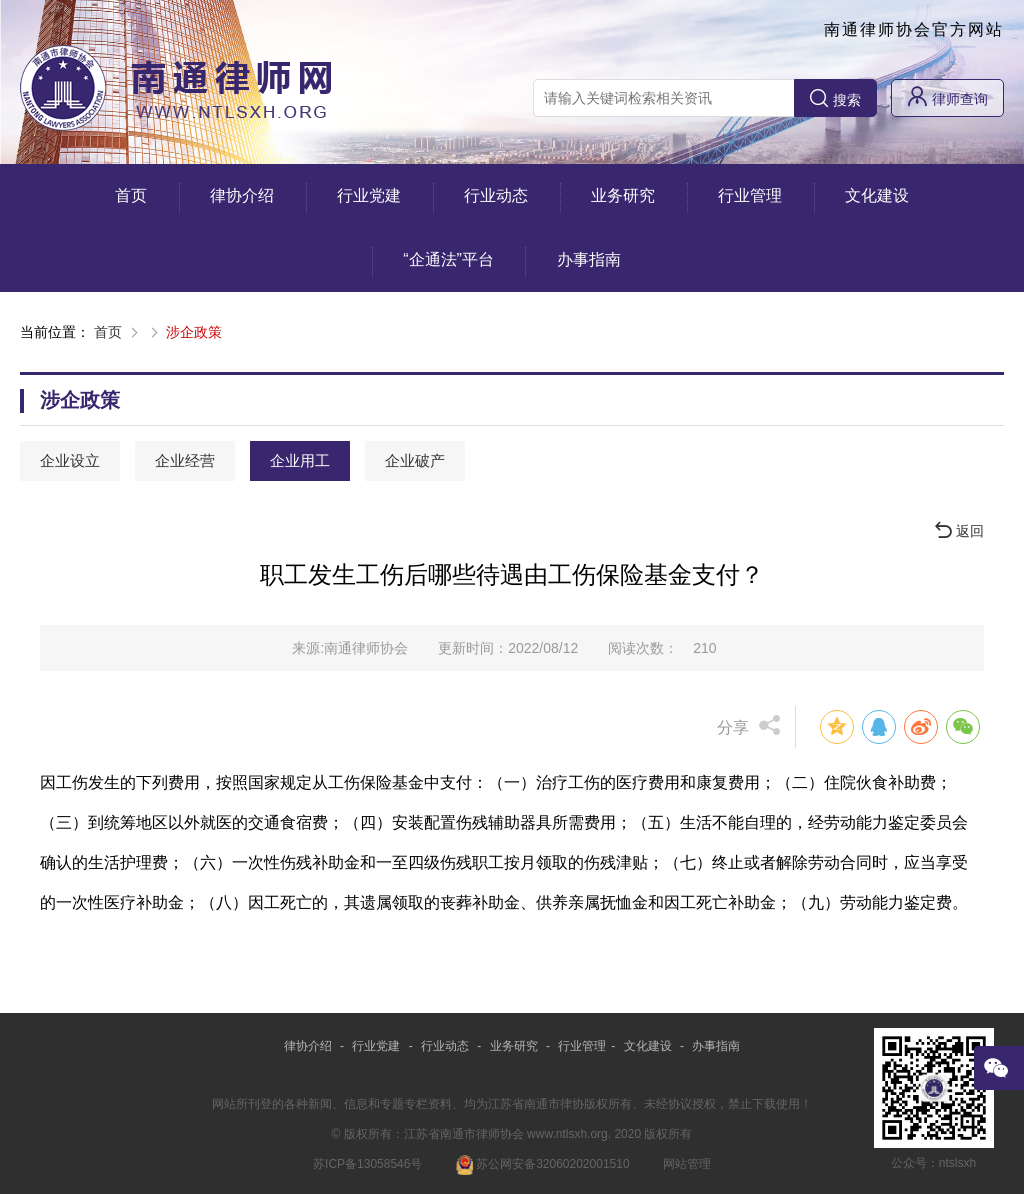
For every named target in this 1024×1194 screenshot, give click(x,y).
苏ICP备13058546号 (367, 1164)
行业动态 (496, 195)
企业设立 (70, 460)
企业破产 (415, 460)
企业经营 (185, 460)
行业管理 (750, 195)
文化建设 (877, 195)
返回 (959, 531)
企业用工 (300, 460)
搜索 (835, 98)
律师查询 (947, 96)
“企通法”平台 (448, 259)
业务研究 (623, 195)
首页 (131, 195)
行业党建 (369, 195)
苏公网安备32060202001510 (543, 1164)
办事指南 (589, 259)
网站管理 (687, 1164)
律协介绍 (242, 195)
